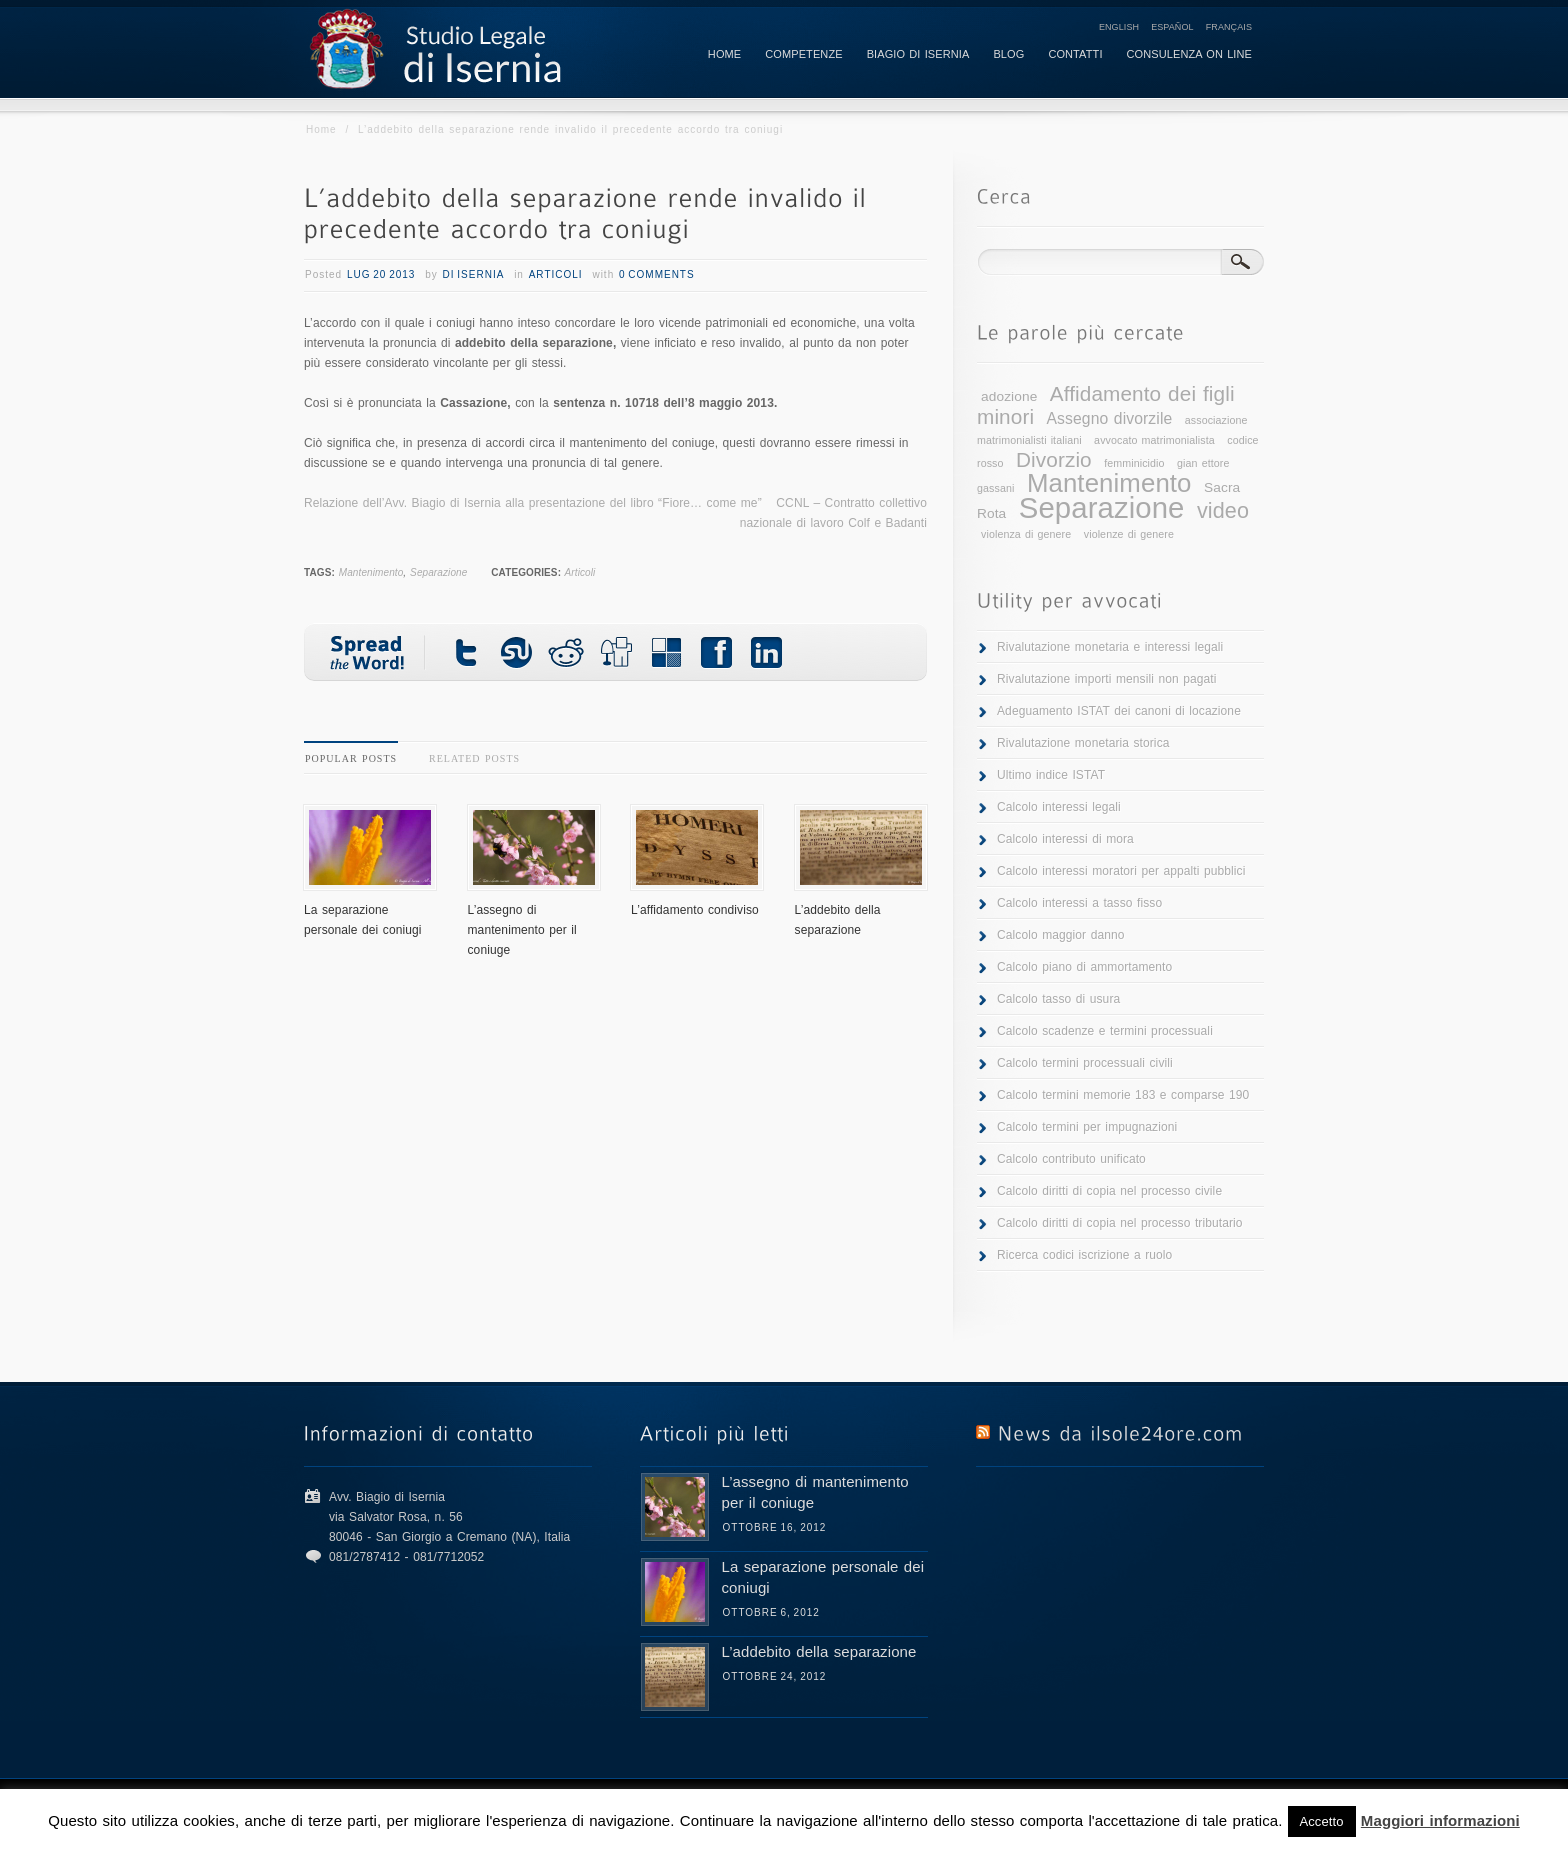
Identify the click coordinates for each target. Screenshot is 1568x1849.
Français (1229, 27)
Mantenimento (371, 572)
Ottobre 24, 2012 (775, 1676)
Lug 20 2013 (381, 274)
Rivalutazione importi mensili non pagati (1106, 679)
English (1119, 27)
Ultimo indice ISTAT (1051, 775)
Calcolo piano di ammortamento (1084, 967)
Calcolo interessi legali (1059, 807)
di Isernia (474, 274)
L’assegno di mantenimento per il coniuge (522, 930)
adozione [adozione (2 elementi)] (1009, 396)
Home (321, 129)
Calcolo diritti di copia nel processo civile (1109, 1191)
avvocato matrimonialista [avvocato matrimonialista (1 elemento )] (1154, 440)
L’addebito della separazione (819, 1651)
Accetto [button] (1322, 1821)
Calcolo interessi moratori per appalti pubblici (1121, 871)
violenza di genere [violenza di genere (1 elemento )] (1026, 534)
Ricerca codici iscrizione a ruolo (1084, 1255)
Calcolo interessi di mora (1065, 839)
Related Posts (474, 758)
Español (1172, 27)
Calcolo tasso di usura (1058, 999)
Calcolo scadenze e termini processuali (1105, 1031)
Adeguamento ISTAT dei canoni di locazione (1119, 711)
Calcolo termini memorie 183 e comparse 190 (1123, 1095)
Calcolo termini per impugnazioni (1087, 1127)
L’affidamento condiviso (695, 910)
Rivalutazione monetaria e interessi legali (1110, 647)
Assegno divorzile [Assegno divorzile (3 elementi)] (1110, 418)
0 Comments (657, 274)
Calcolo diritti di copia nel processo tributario (1120, 1223)
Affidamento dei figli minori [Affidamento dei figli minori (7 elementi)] (1106, 405)
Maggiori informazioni (1440, 1820)
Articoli (556, 274)
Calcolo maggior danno (1061, 935)
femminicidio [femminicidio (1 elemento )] (1134, 463)
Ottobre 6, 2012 (771, 1612)
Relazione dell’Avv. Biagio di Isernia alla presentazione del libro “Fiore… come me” (533, 503)
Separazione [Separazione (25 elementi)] (1102, 507)
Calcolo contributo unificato (1071, 1159)
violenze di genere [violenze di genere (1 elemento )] (1129, 534)
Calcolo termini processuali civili (1085, 1063)
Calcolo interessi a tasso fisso (1079, 903)
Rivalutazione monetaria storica (1083, 743)
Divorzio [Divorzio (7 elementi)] (1054, 459)
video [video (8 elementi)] (1223, 510)
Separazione (438, 572)
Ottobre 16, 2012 (775, 1527)
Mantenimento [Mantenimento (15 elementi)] (1109, 483)
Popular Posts (351, 758)
